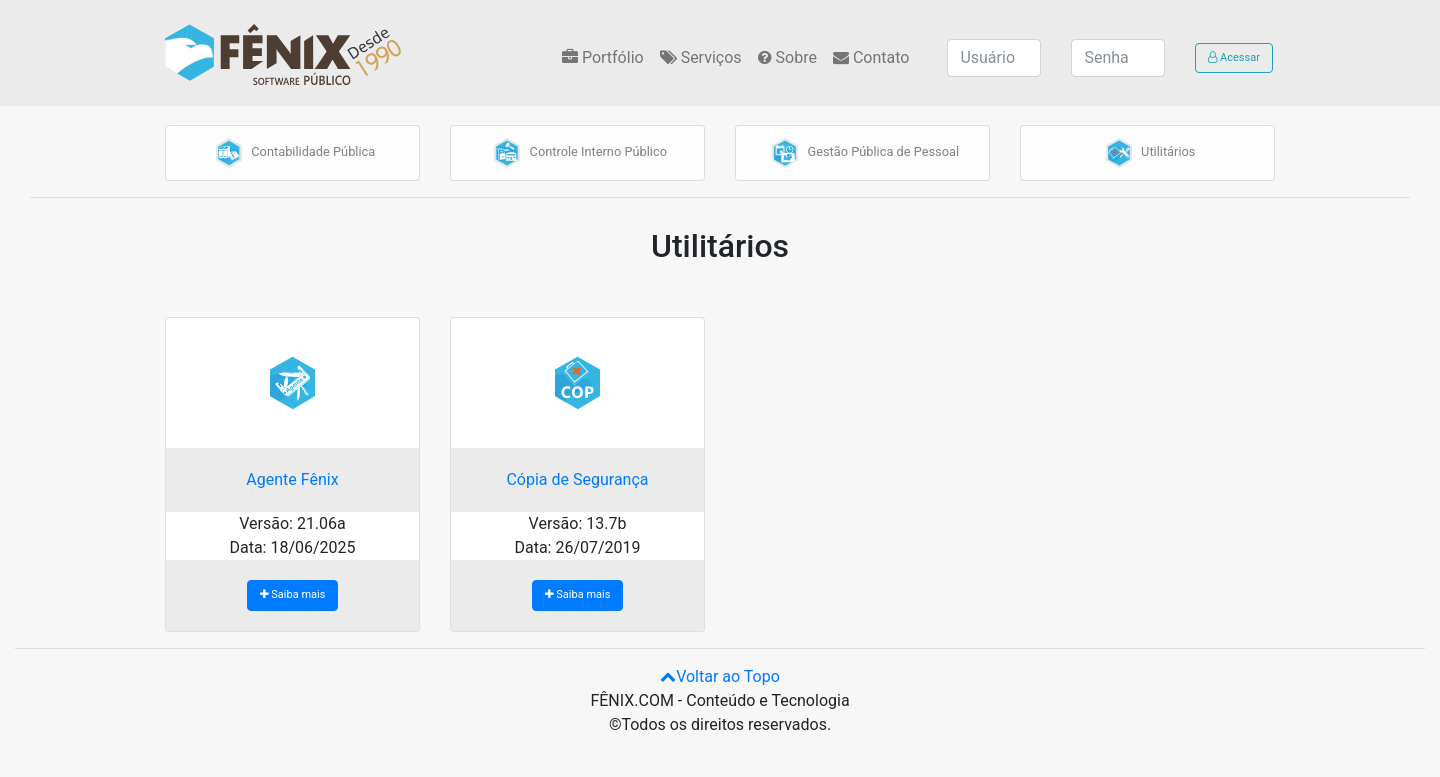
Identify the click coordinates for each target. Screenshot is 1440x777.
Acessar (1234, 57)
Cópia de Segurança (577, 479)
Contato (871, 57)
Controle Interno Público (577, 153)
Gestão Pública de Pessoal (862, 153)
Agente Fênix (292, 479)
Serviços (701, 57)
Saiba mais (298, 594)
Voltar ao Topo (720, 676)
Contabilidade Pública (292, 153)
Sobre (787, 57)
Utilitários (1148, 153)
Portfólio (603, 57)
